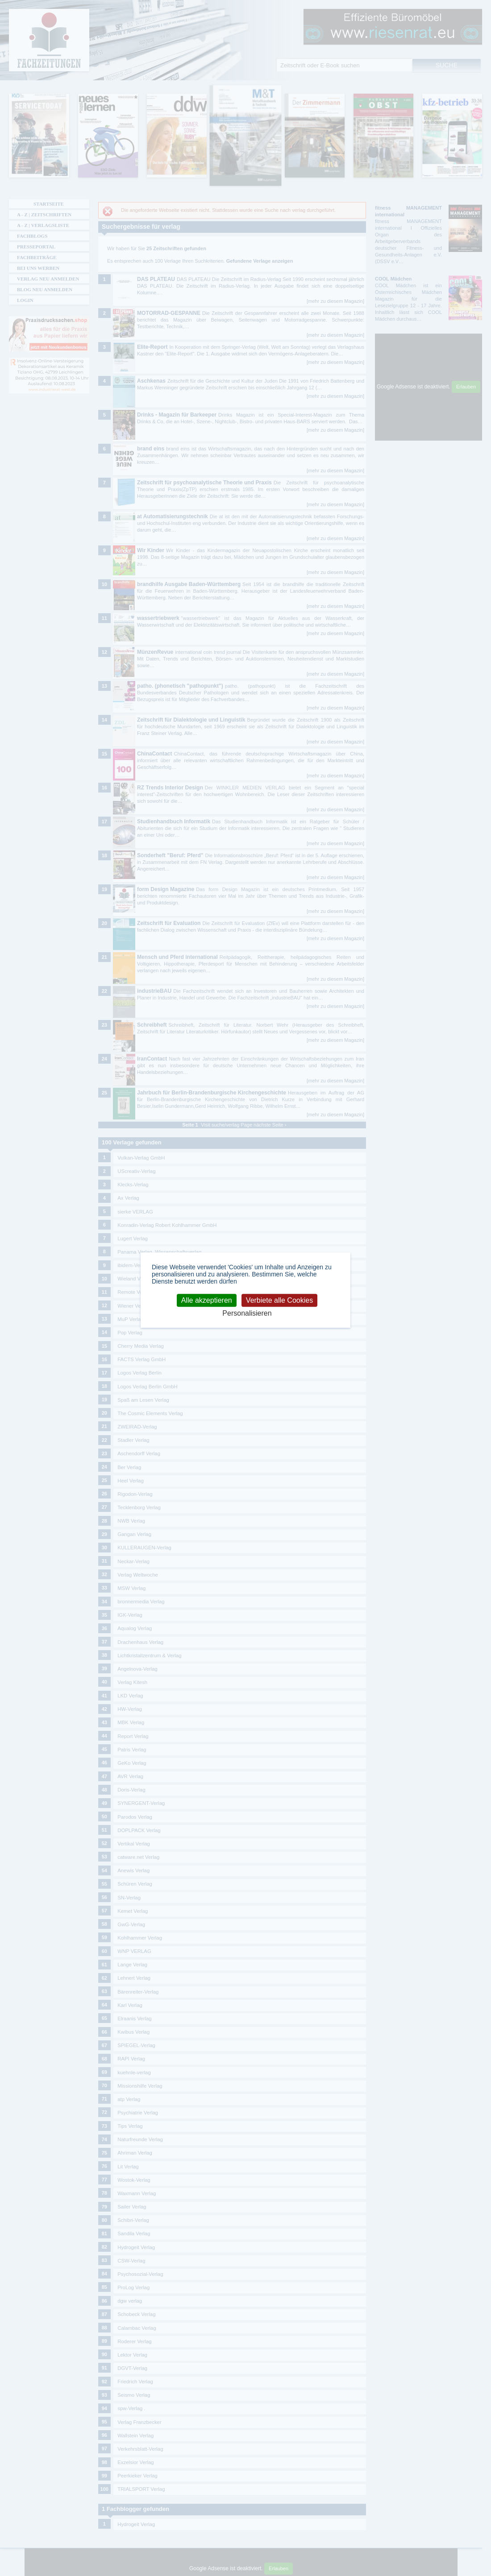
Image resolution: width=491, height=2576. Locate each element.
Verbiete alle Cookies (279, 1300)
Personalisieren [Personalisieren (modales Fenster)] (246, 1313)
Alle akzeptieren (206, 1300)
